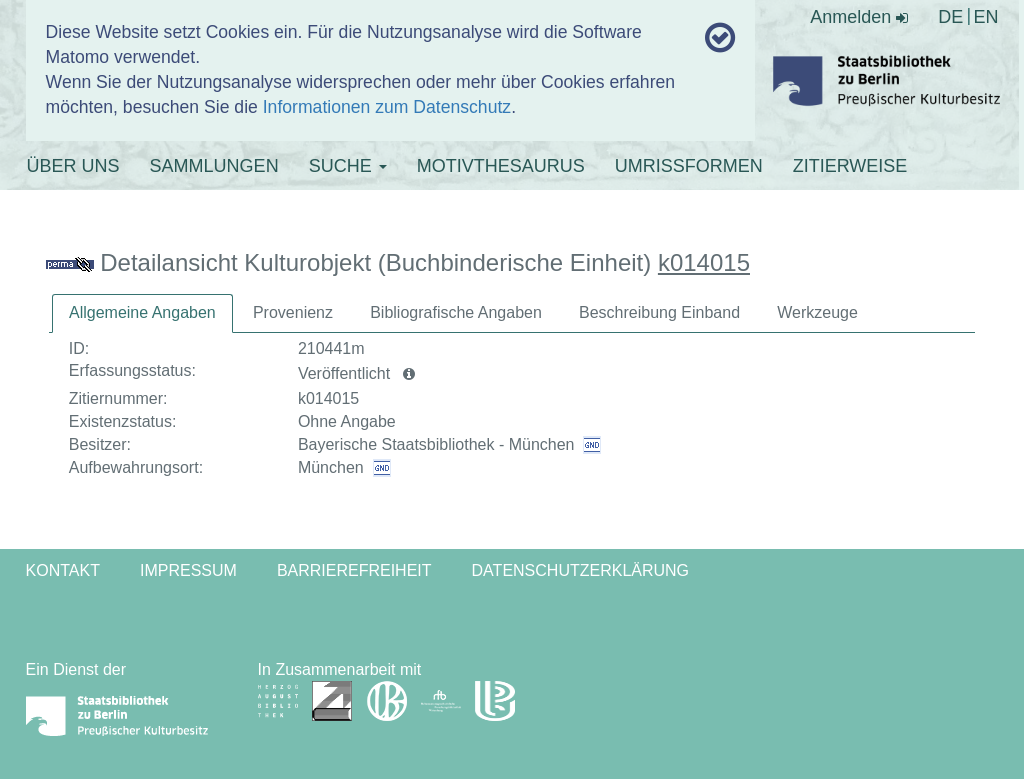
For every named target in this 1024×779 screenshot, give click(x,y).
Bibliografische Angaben (456, 312)
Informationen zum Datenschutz (387, 107)
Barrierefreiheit (354, 570)
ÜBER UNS (73, 166)
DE (950, 17)
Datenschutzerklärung (581, 570)
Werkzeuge (817, 312)
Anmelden (859, 17)
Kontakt (63, 570)
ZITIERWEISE (850, 166)
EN (985, 17)
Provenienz (293, 312)
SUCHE (348, 166)
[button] (409, 374)
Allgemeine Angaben (142, 312)
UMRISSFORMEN (689, 166)
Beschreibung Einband (659, 312)
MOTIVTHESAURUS (501, 166)
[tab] (142, 313)
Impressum (188, 570)
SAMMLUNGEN (214, 166)
